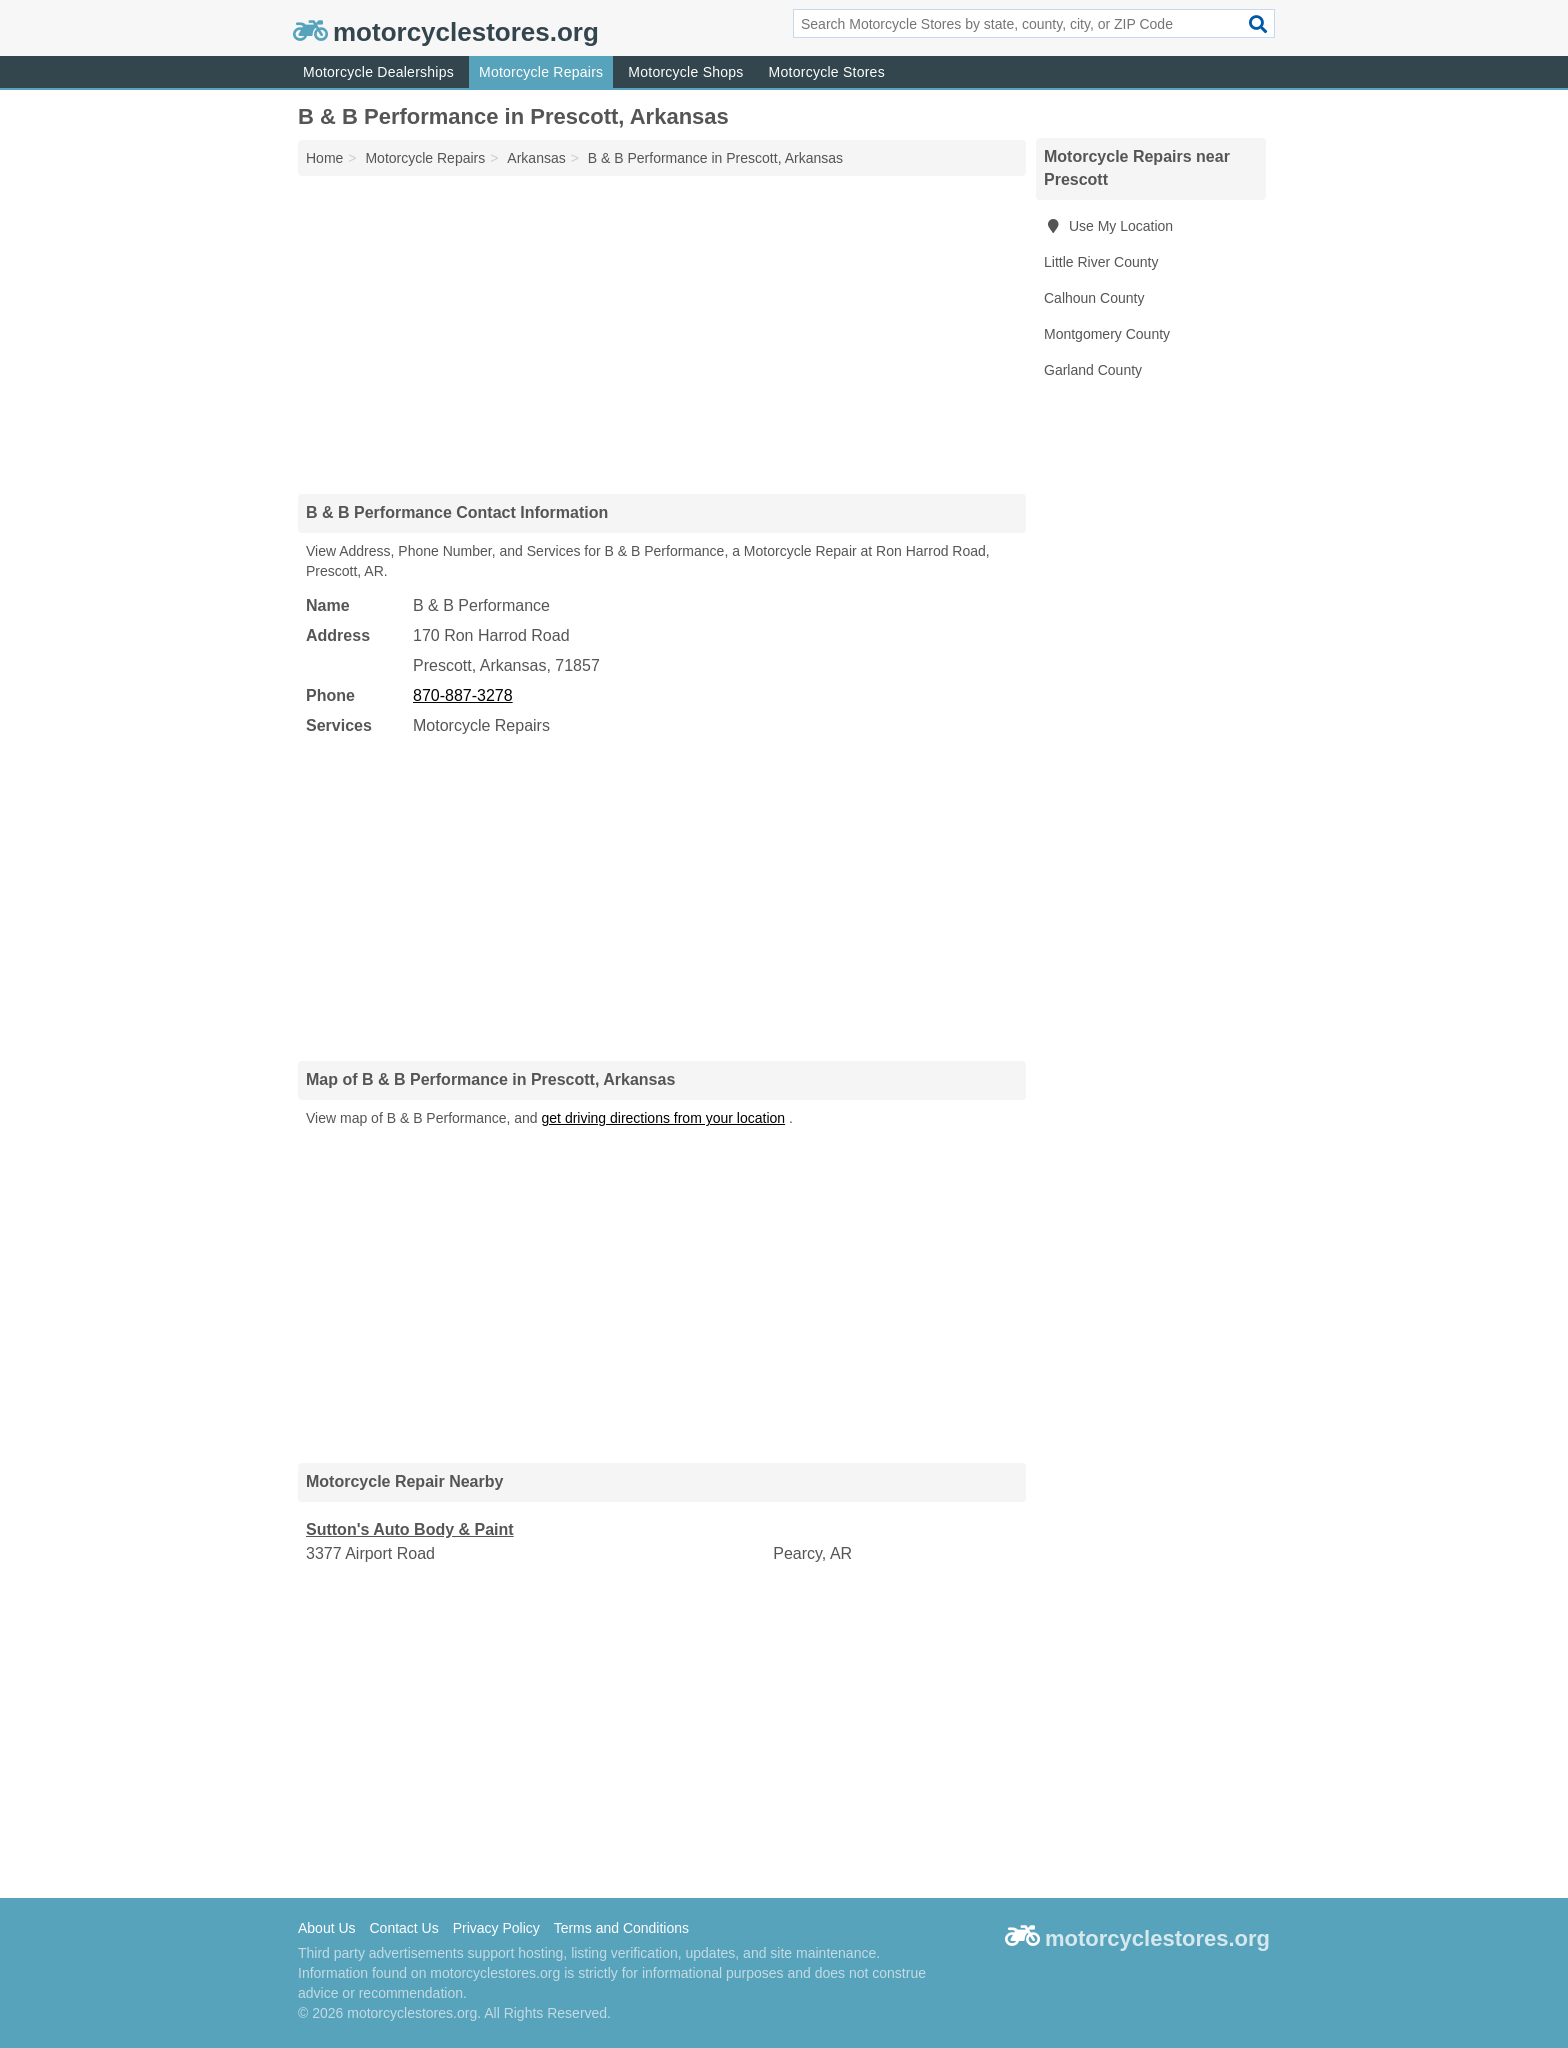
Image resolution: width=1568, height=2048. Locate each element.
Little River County (1101, 262)
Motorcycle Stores (827, 72)
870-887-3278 (463, 695)
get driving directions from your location (664, 1118)
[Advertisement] (662, 334)
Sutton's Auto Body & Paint (410, 1529)
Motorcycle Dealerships (378, 72)
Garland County (1093, 370)
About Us (327, 1928)
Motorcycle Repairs (541, 72)
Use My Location (1108, 226)
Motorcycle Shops (685, 72)
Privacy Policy (496, 1928)
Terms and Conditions (621, 1928)
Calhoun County (1094, 298)
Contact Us (403, 1928)
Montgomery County (1107, 334)
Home (324, 158)
